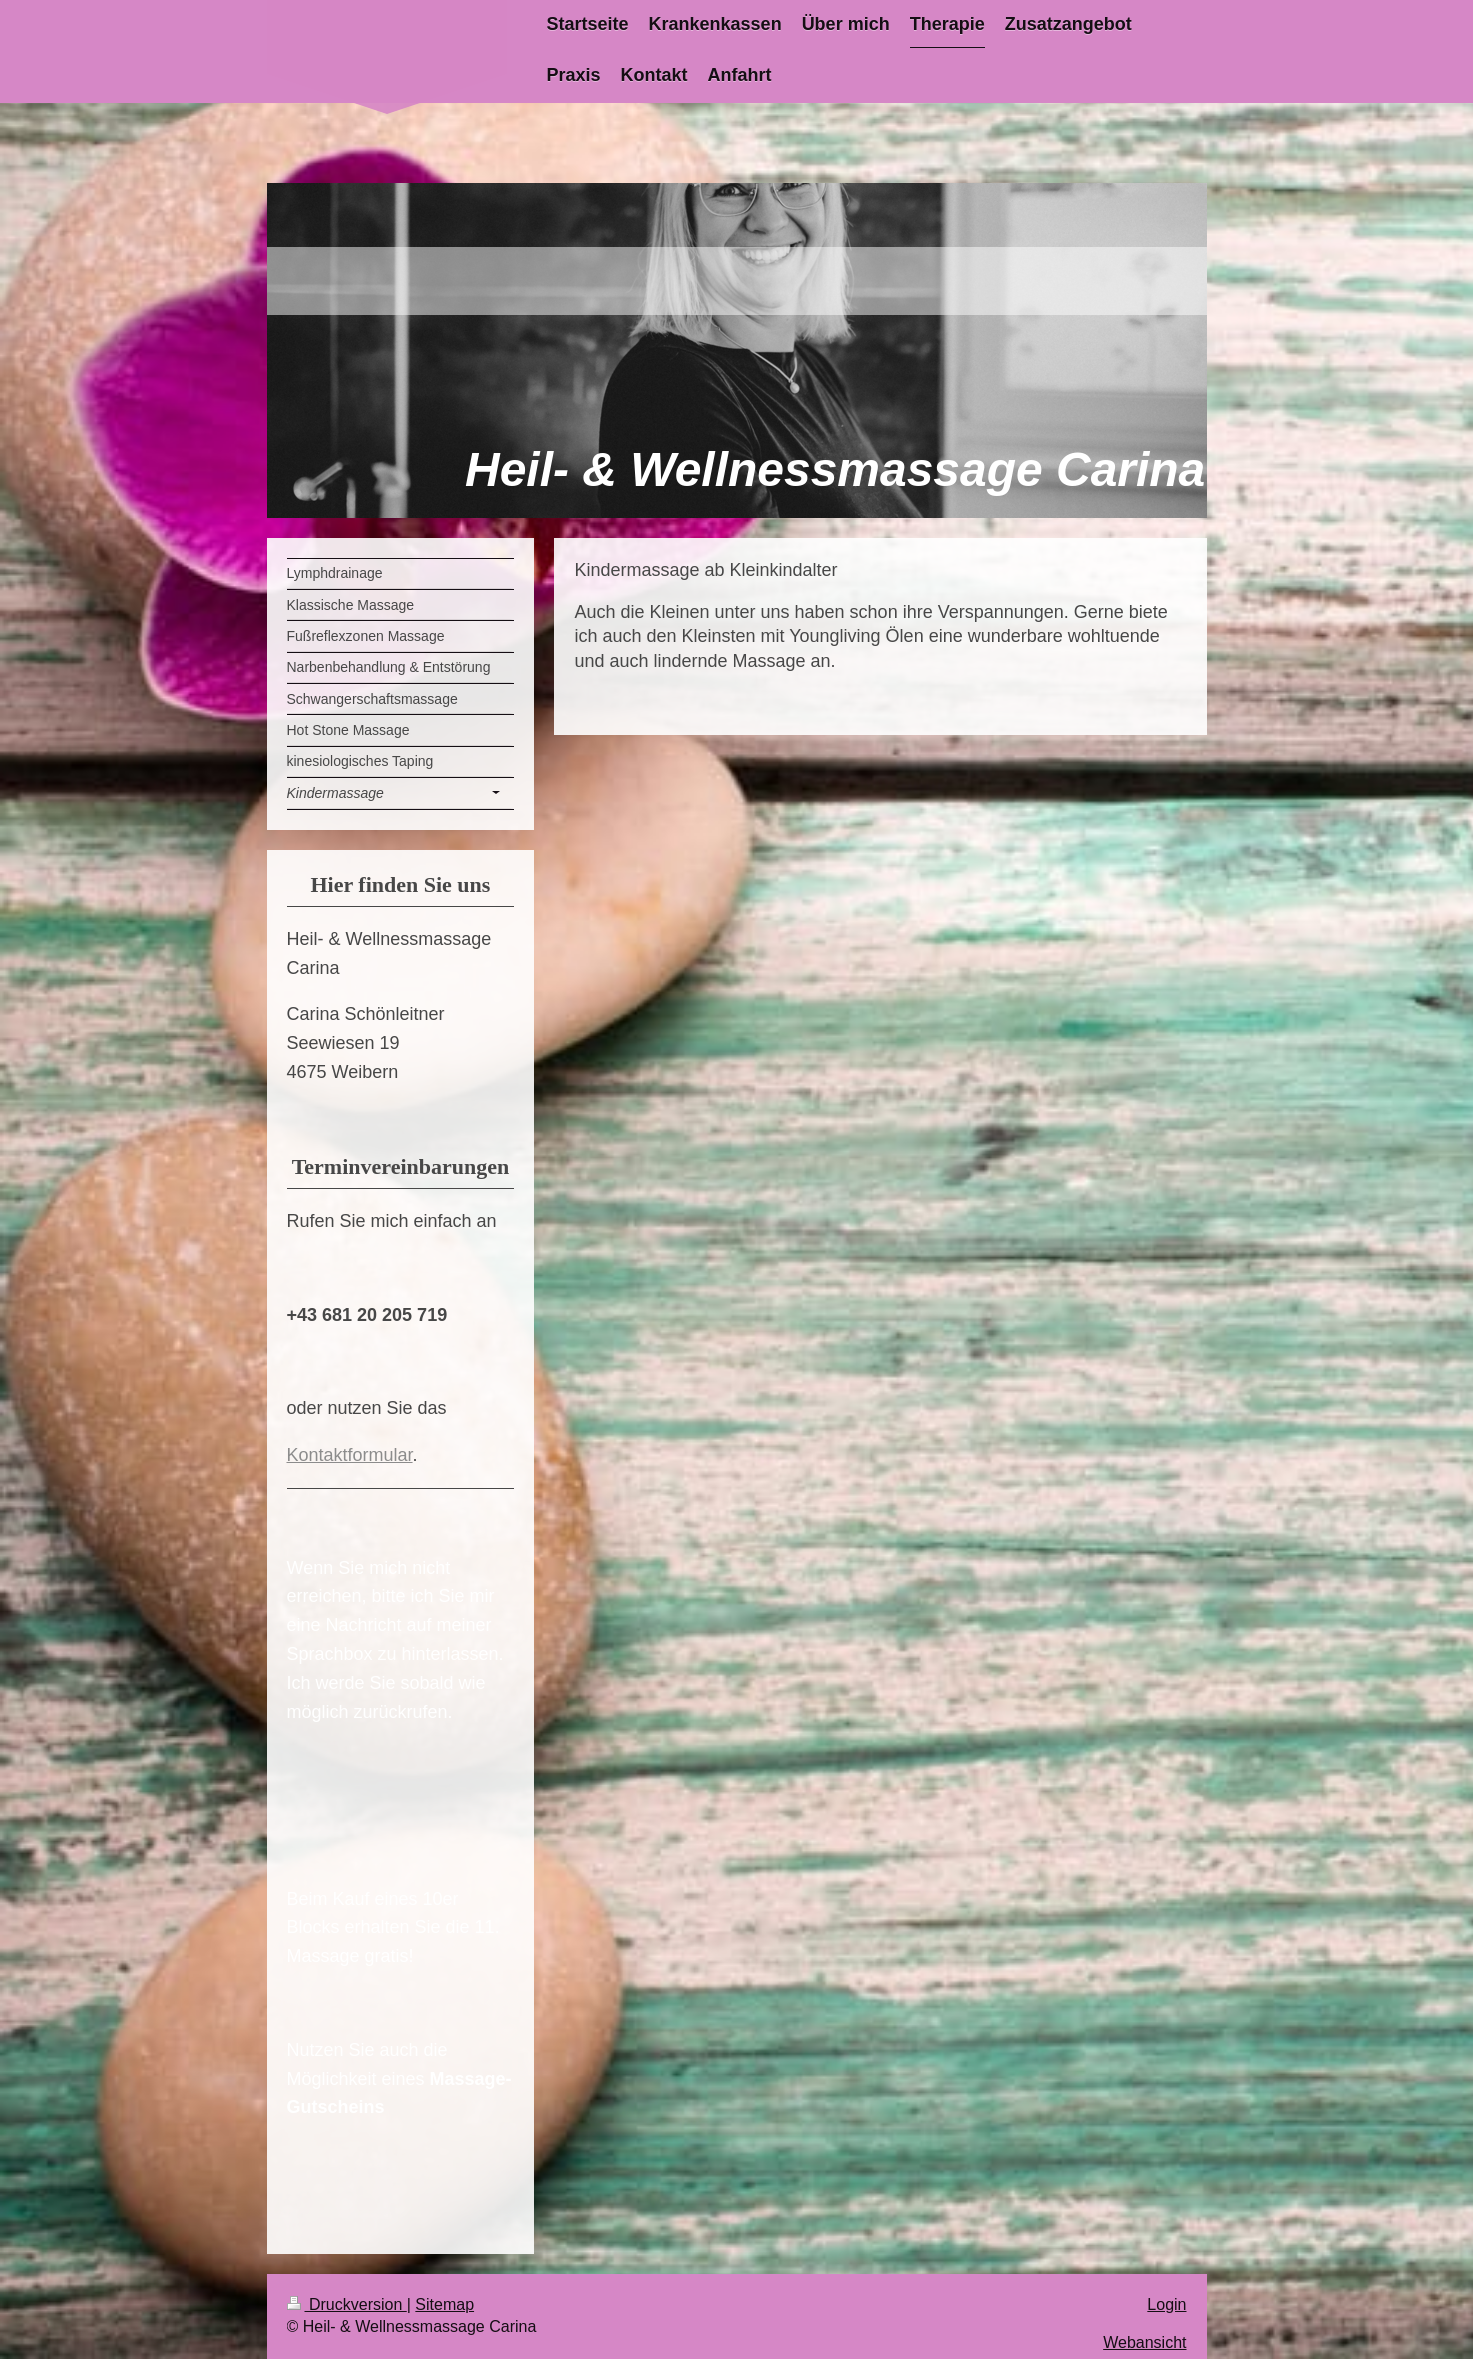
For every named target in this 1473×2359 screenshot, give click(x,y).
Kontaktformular (350, 1455)
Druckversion (347, 2304)
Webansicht (1144, 2342)
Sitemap (444, 2304)
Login (1166, 2304)
